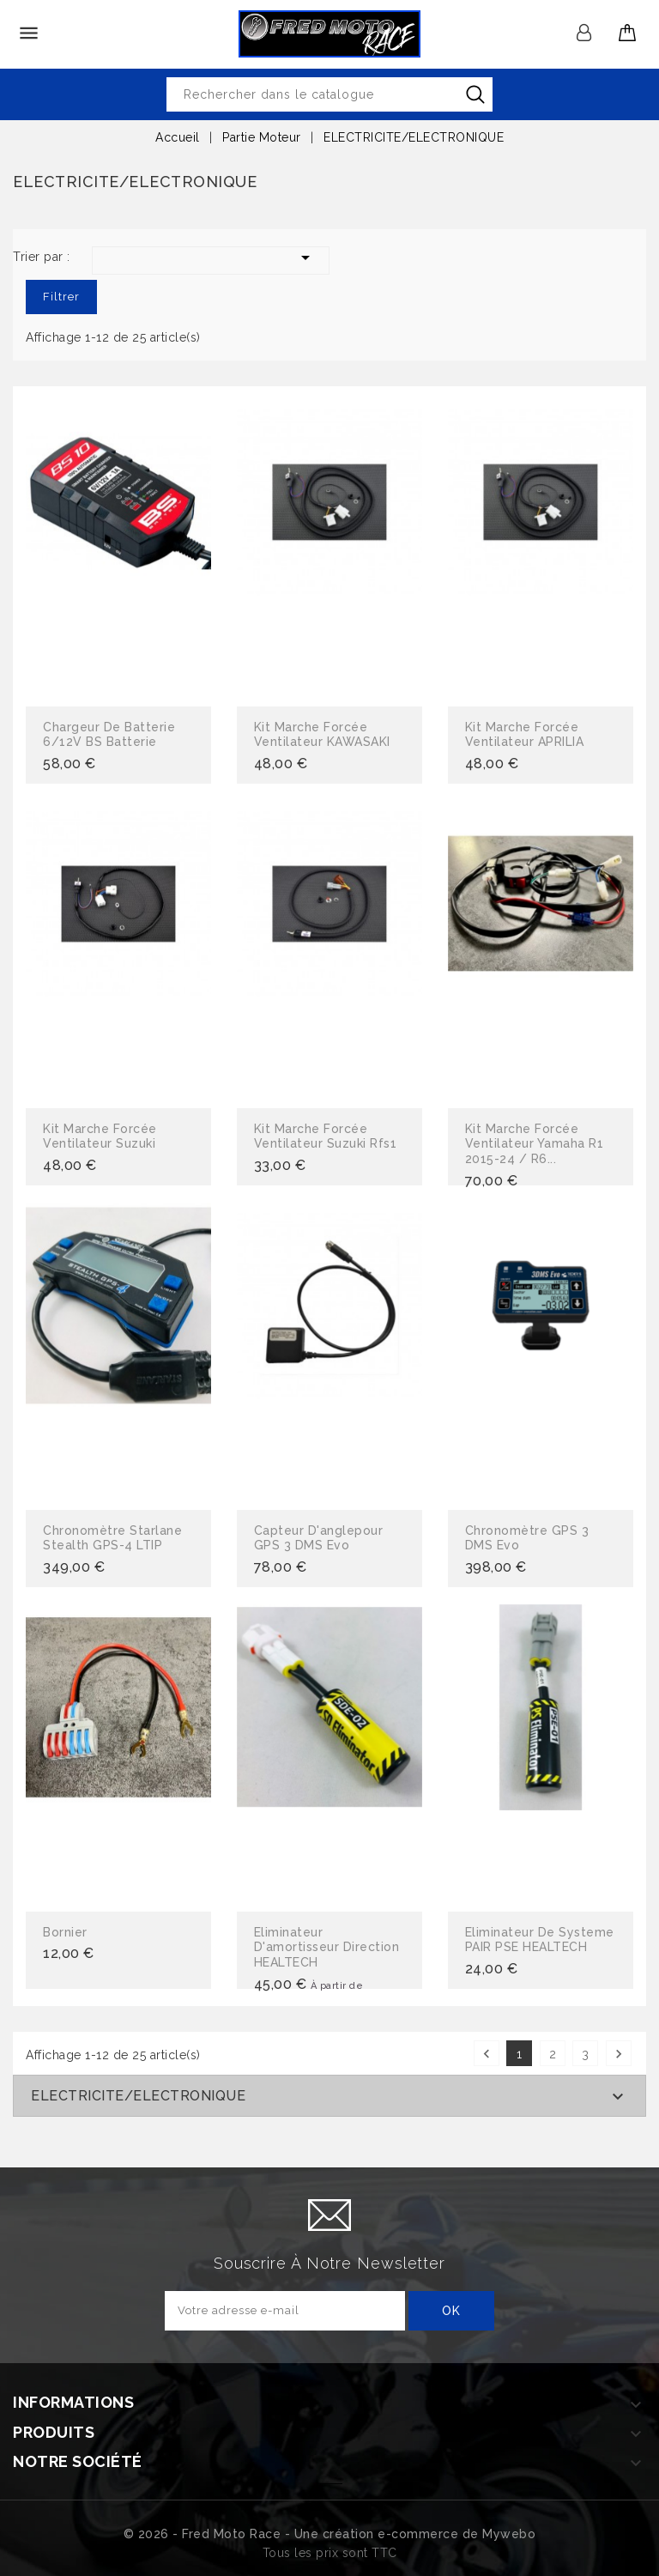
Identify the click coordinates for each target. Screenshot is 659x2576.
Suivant (619, 2053)
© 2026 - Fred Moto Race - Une (223, 2534)
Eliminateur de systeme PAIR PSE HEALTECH (539, 1940)
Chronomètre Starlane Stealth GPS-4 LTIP (112, 1538)
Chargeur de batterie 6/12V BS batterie (109, 734)
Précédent (486, 2053)
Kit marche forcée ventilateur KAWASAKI (322, 734)
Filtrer (61, 296)
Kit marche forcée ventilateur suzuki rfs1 (325, 1136)
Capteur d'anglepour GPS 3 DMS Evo (319, 1538)
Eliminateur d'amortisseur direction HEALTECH (327, 1947)
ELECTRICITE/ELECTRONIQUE (138, 2096)
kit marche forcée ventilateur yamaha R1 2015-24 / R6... (534, 1144)
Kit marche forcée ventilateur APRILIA (524, 734)
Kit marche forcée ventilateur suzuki (100, 1136)
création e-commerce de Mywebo (429, 2534)
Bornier (65, 1932)
